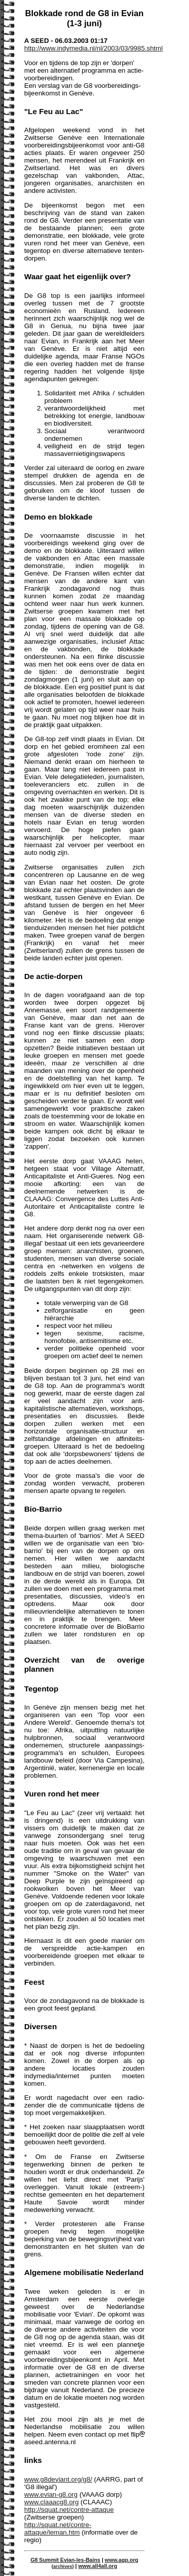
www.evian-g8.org (51, 2494)
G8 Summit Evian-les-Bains (65, 2560)
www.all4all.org (97, 2566)
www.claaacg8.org (51, 2502)
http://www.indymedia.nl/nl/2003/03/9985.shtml (93, 48)
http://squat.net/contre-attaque (69, 2509)
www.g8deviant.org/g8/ (58, 2479)
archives (62, 2566)
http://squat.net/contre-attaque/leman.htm (57, 2528)
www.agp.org (122, 2560)
